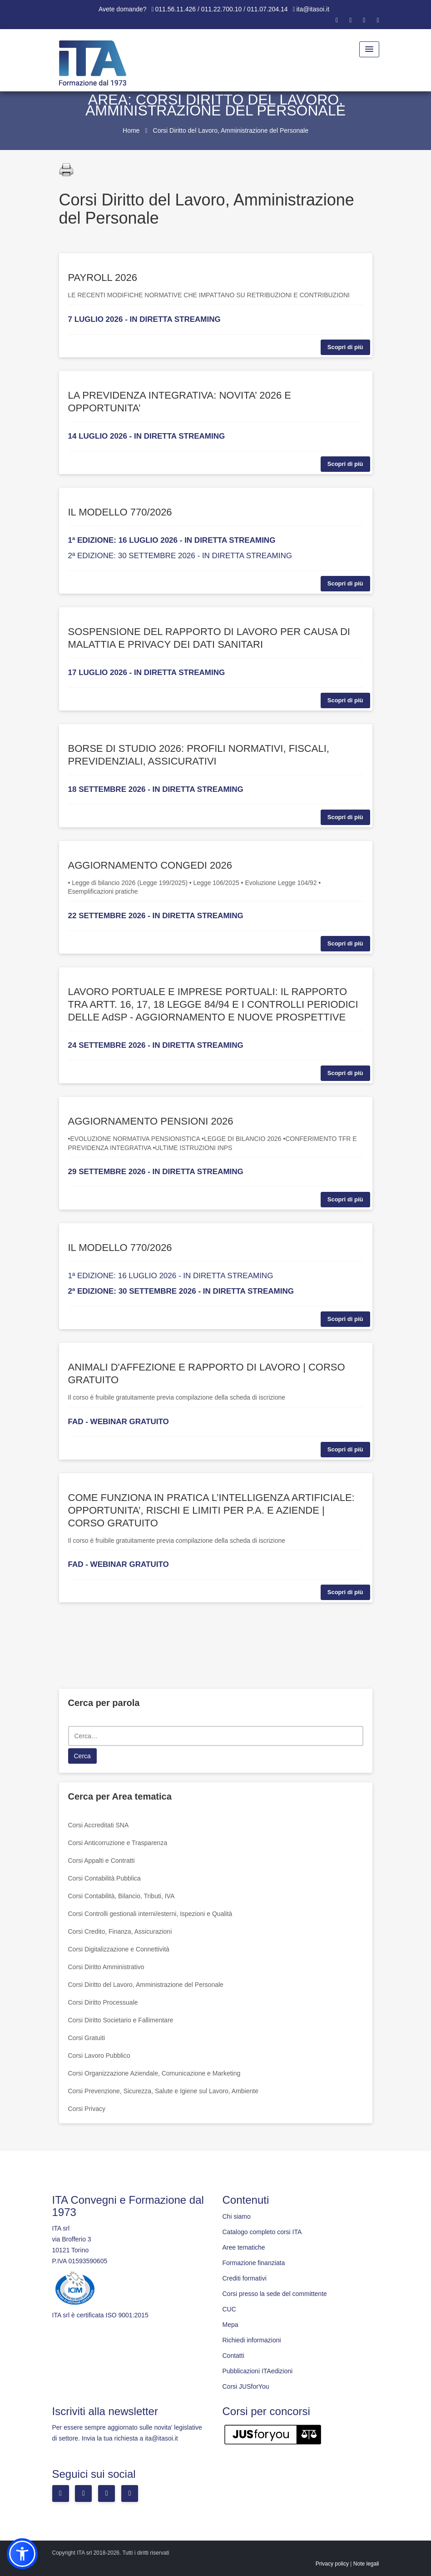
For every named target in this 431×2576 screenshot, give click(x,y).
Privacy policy (332, 2564)
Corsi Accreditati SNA (98, 1825)
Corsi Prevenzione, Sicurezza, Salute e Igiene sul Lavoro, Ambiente (163, 2091)
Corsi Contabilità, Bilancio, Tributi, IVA (121, 1896)
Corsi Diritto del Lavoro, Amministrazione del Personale (145, 1984)
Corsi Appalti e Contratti (101, 1860)
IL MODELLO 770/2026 (120, 512)
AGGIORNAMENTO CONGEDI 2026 (150, 865)
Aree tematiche (244, 2247)
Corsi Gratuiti (86, 2037)
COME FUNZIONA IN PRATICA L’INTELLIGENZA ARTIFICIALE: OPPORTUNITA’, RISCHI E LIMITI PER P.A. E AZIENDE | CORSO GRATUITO (211, 1510)
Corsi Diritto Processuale (103, 2002)
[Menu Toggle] (369, 49)
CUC (229, 2309)
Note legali (366, 2564)
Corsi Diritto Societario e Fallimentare (120, 2020)
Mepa (230, 2324)
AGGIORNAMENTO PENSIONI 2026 (150, 1121)
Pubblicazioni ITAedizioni (258, 2371)
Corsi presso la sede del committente (275, 2293)
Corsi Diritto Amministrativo (106, 1967)
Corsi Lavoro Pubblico (99, 2055)
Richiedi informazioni (252, 2340)
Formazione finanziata (254, 2262)
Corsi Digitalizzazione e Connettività (118, 1949)
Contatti (233, 2355)
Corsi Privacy (86, 2108)
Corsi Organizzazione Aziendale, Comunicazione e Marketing (154, 2073)
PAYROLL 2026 (102, 277)
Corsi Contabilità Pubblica (104, 1878)
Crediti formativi (245, 2278)
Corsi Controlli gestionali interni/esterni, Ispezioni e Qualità (150, 1913)
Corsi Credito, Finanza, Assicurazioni (120, 1931)
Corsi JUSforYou (246, 2386)
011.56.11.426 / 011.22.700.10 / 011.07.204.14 (221, 9)
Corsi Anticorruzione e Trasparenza (118, 1842)
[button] (22, 2554)
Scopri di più (345, 347)
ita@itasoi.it (313, 9)
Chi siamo (237, 2216)
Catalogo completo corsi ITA (262, 2232)
